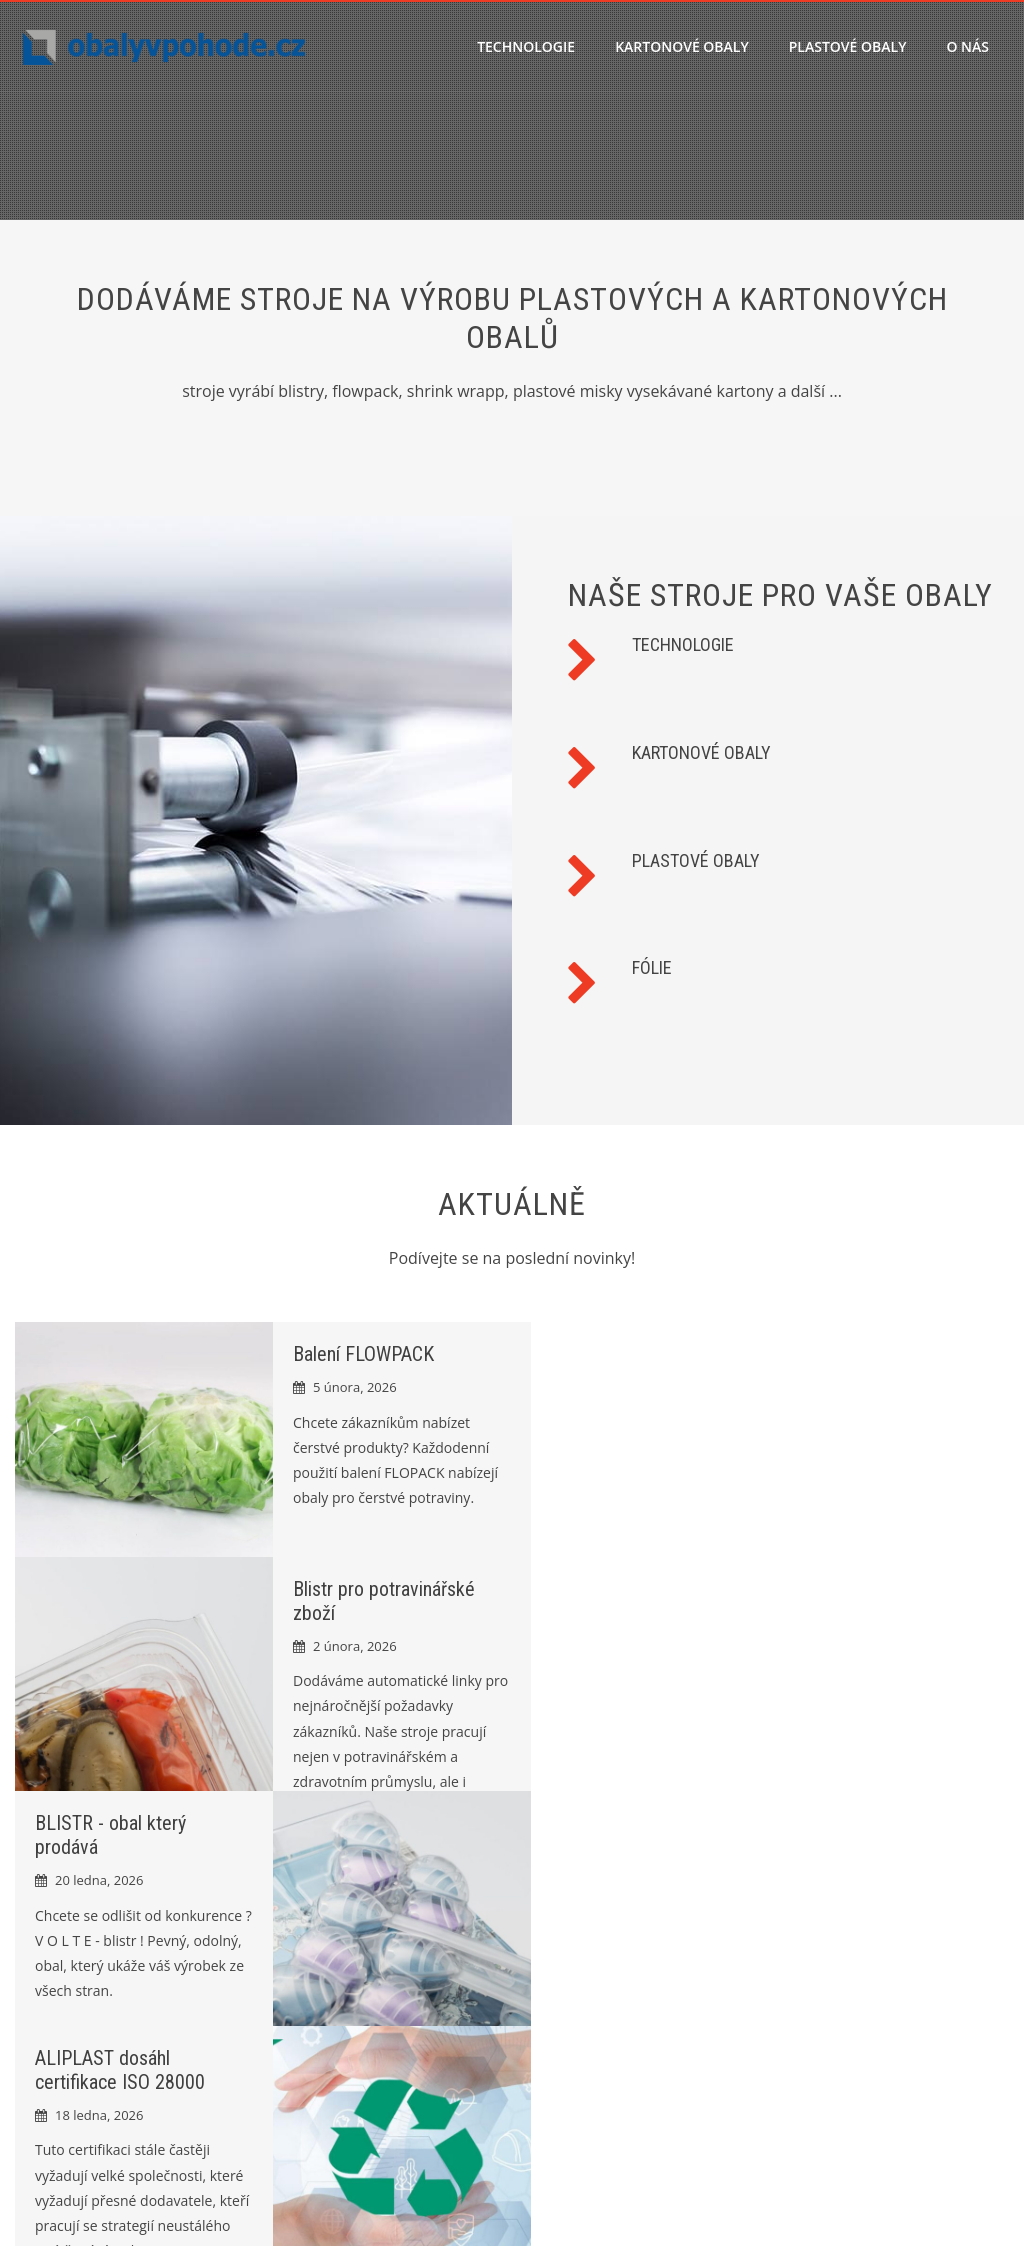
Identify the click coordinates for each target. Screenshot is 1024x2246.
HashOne (879, 2207)
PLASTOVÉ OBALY (848, 46)
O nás (967, 46)
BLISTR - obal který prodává (382, 2022)
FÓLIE (652, 967)
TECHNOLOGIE (526, 46)
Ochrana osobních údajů (869, 1958)
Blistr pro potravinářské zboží (389, 1991)
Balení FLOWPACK (354, 1354)
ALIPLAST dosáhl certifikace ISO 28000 (617, 1592)
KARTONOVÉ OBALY (682, 46)
